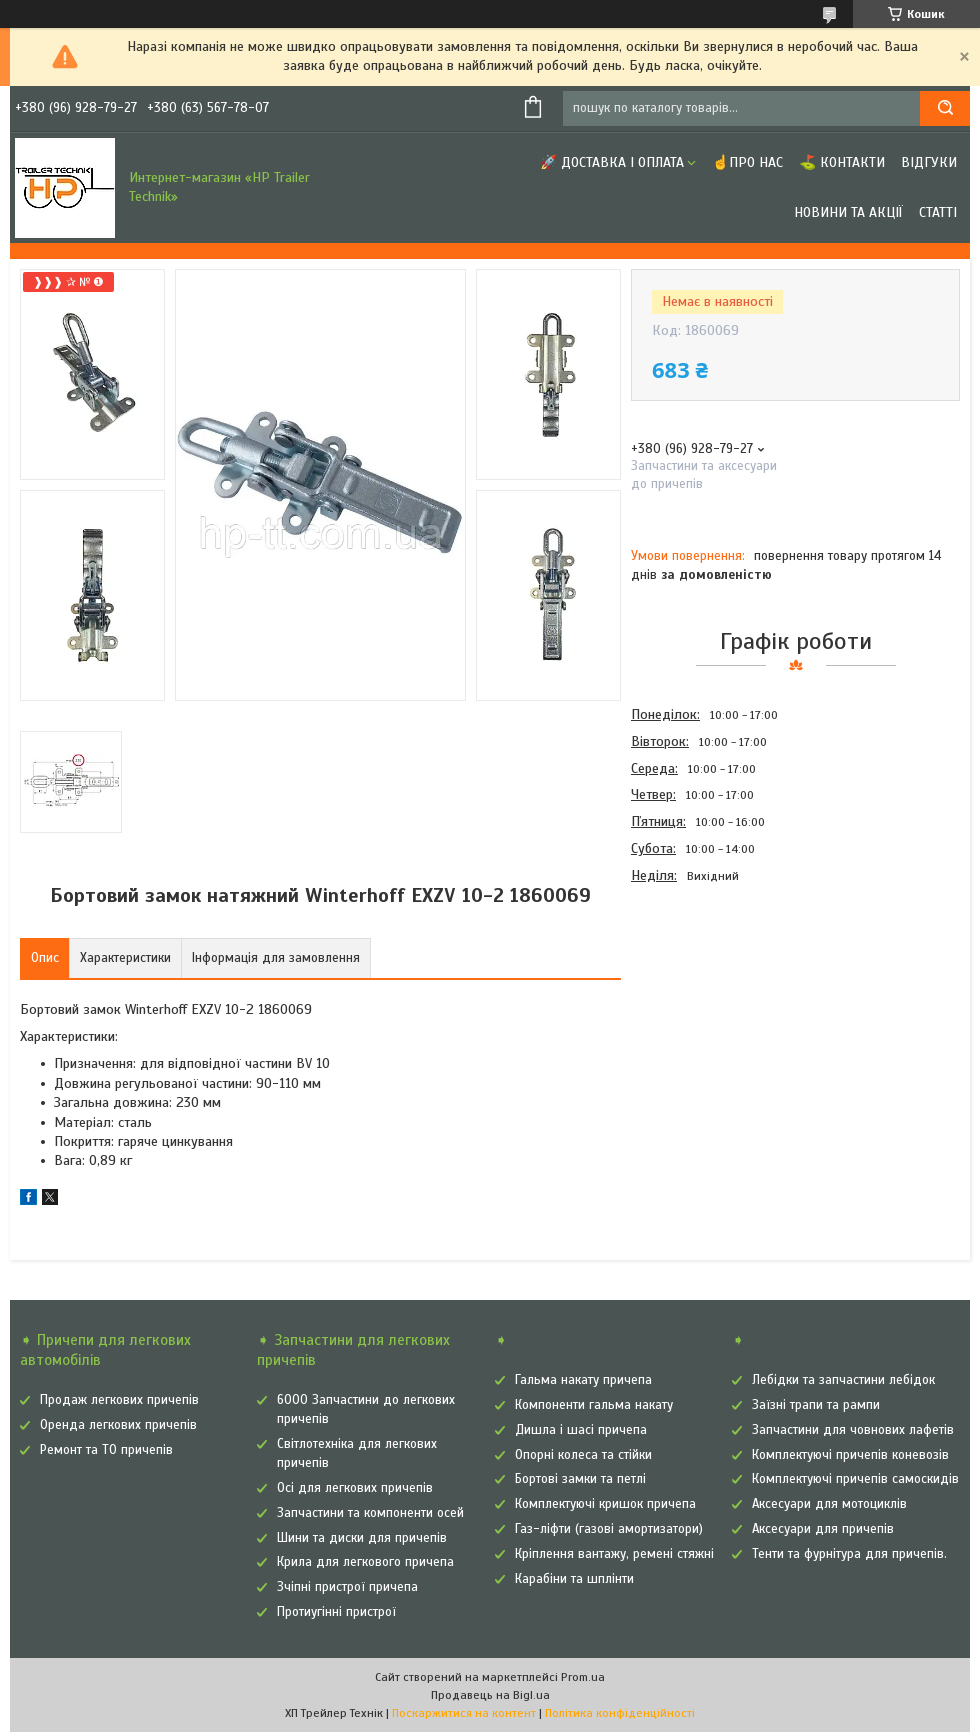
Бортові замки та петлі (580, 1479)
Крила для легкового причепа (365, 1562)
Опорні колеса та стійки (583, 1455)
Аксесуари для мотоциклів (829, 1504)
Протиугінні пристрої (336, 1612)
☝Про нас (747, 162)
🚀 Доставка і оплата (612, 162)
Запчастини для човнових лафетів (853, 1430)
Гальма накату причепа (583, 1380)
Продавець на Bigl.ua (490, 1695)
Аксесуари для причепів (823, 1529)
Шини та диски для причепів (362, 1538)
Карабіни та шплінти (574, 1579)
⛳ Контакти (842, 162)
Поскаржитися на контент (464, 1713)
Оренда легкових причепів (118, 1425)
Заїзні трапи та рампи (816, 1405)
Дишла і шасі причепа (581, 1430)
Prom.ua (583, 1677)
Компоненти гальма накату (594, 1405)
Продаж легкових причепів (119, 1400)
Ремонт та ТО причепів (106, 1450)
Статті (938, 212)
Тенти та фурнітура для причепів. (849, 1554)
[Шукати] (945, 108)
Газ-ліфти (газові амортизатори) (609, 1529)
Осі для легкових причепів (355, 1488)
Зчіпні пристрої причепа (347, 1587)
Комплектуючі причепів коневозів (850, 1455)
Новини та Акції (848, 212)
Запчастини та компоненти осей (370, 1513)
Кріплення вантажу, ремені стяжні (614, 1554)
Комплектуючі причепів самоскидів (855, 1479)
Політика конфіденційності (620, 1713)
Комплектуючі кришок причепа (605, 1504)
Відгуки (929, 162)
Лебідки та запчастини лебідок (843, 1380)
